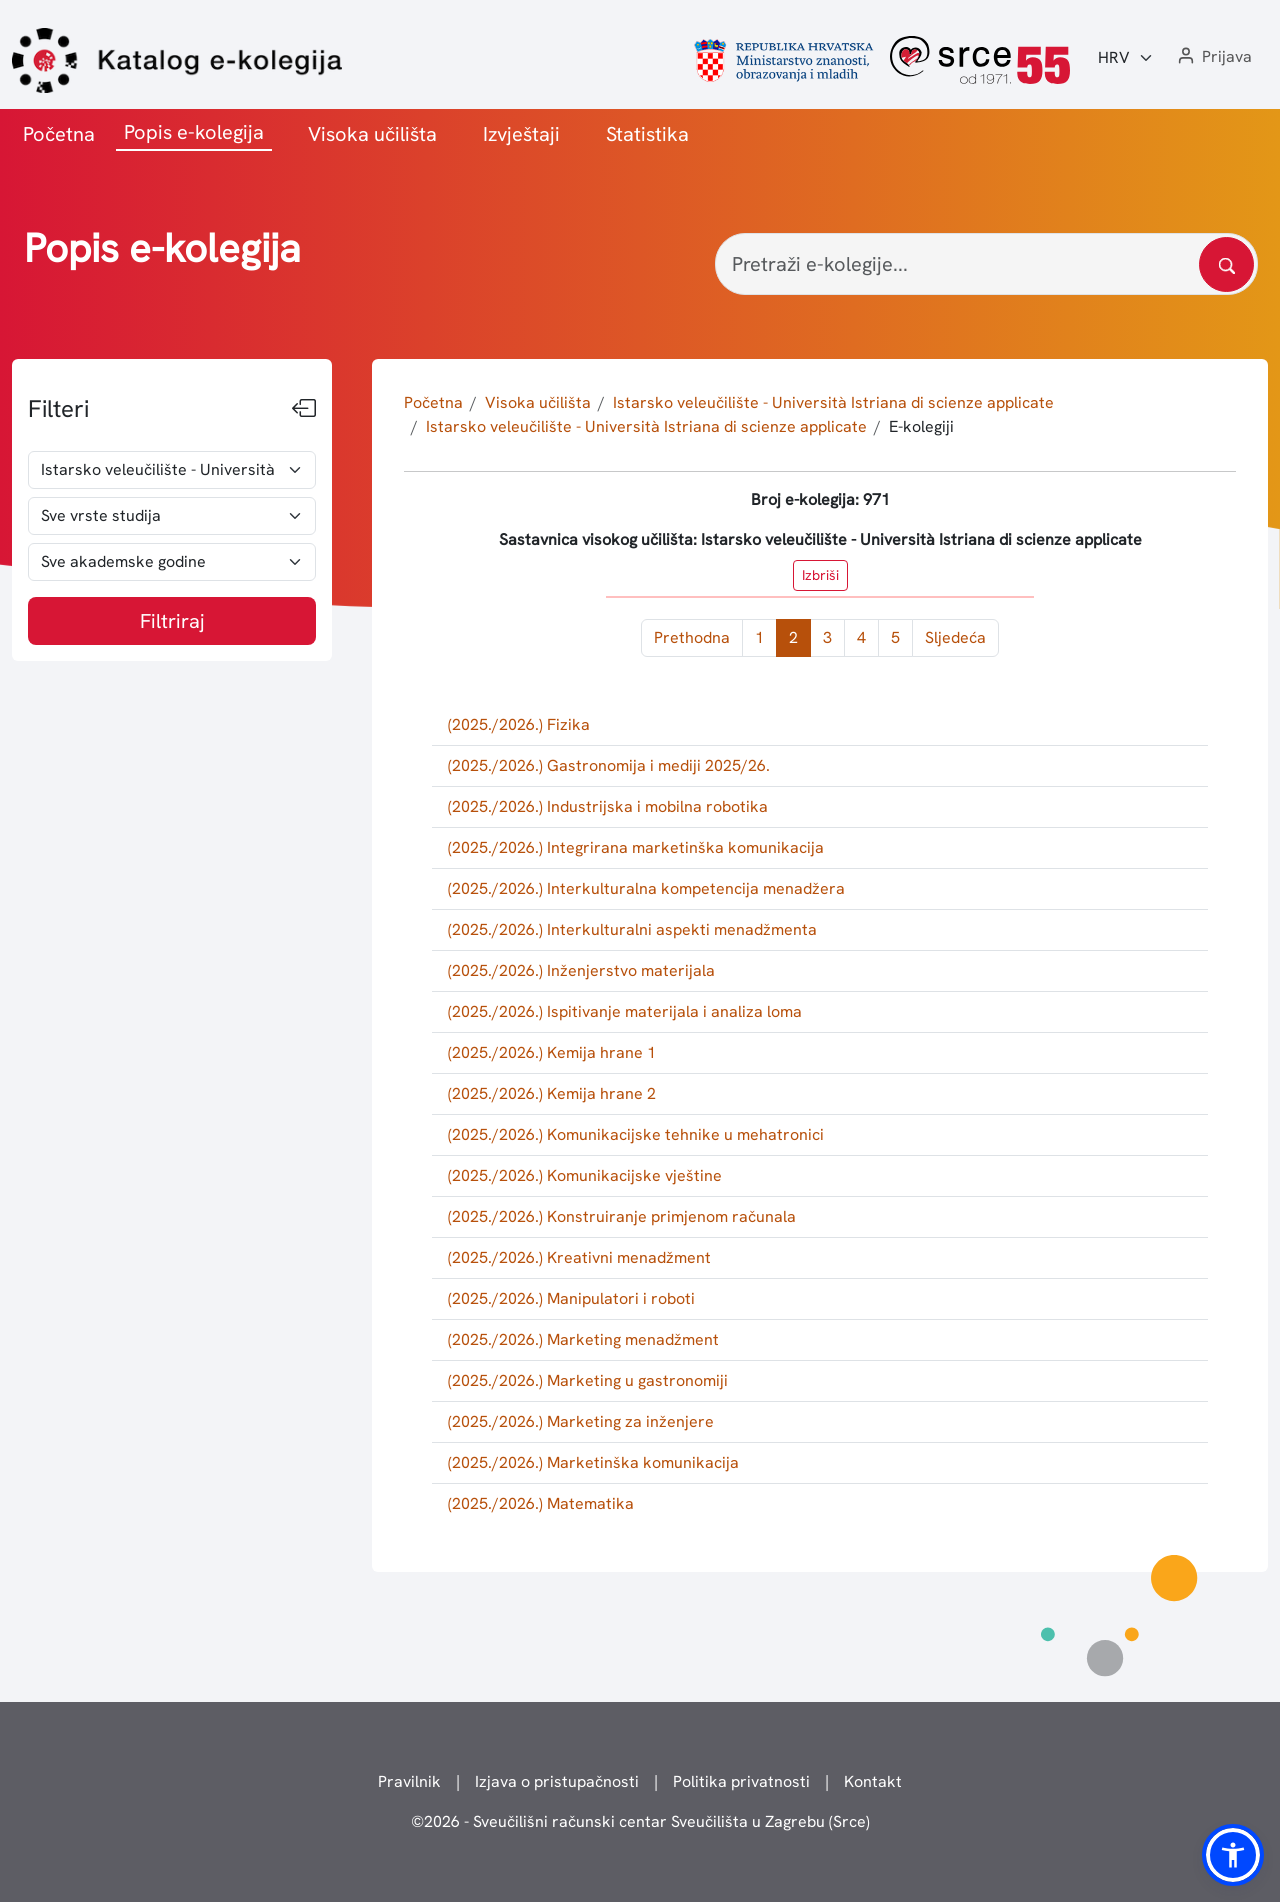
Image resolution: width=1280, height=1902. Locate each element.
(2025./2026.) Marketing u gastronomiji (588, 1380)
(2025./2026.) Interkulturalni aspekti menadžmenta (632, 929)
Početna (59, 134)
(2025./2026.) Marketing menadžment (583, 1339)
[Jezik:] (1126, 58)
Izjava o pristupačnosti (557, 1781)
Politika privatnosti (741, 1781)
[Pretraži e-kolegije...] (986, 264)
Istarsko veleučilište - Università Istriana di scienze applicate (833, 402)
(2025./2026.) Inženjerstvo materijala (581, 970)
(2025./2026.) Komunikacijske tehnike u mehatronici (636, 1134)
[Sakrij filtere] (304, 409)
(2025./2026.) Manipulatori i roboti (571, 1298)
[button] (1213, 57)
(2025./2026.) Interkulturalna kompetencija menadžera (646, 888)
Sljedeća (955, 637)
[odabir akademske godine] (172, 562)
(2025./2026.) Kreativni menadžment (579, 1257)
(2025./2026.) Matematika (541, 1503)
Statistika (647, 134)
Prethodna (692, 637)
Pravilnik (409, 1781)
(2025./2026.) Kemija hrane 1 (552, 1052)
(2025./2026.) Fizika (519, 724)
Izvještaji (521, 134)
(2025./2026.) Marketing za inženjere (581, 1421)
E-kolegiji (921, 426)
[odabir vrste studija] (172, 516)
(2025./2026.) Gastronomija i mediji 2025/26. (609, 765)
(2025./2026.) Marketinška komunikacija (593, 1462)
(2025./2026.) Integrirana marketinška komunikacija (636, 847)
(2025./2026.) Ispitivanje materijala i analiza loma (625, 1011)
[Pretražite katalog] (1226, 264)
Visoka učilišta (372, 134)
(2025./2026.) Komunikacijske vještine (585, 1175)
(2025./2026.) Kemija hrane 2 (552, 1093)
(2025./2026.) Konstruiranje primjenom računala (622, 1216)
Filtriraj (172, 621)
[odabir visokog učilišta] (172, 470)
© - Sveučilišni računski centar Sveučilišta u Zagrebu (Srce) (640, 1821)
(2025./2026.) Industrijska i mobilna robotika (608, 806)
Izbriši (820, 575)
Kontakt (873, 1781)
